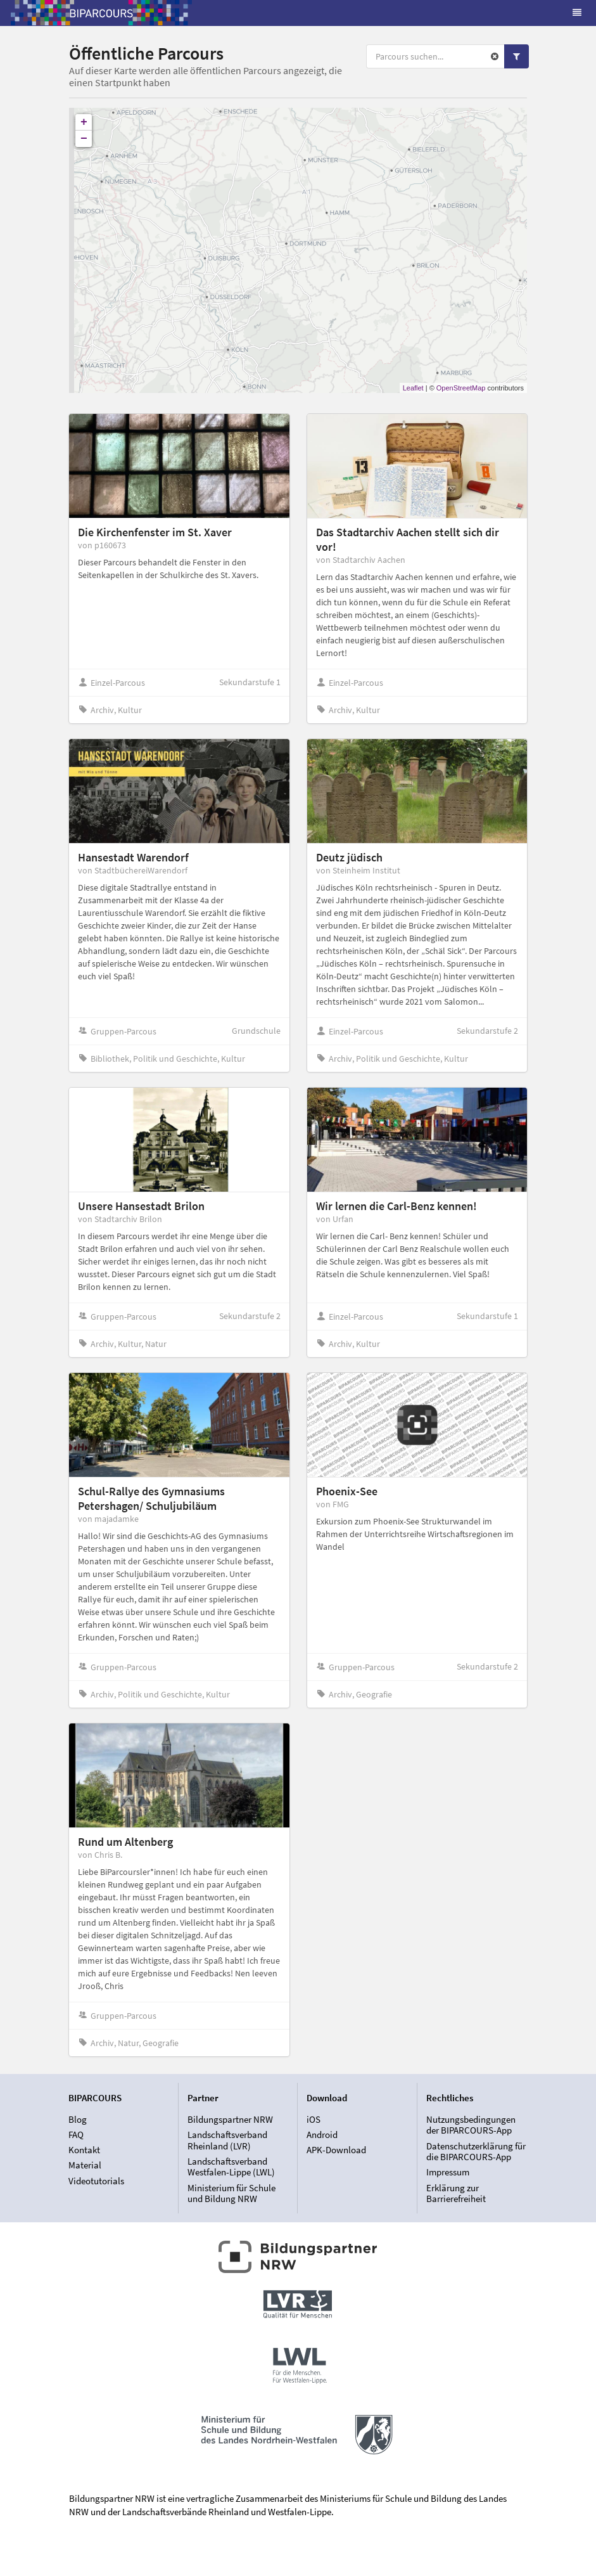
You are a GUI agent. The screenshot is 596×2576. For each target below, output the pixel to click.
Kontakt (84, 2150)
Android (322, 2134)
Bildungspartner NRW (230, 2119)
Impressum (447, 2172)
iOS (313, 2119)
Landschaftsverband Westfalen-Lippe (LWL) (231, 2167)
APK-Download (336, 2150)
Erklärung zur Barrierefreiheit (456, 2193)
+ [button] (83, 122)
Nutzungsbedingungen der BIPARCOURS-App (471, 2125)
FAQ (76, 2134)
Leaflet (413, 388)
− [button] (83, 138)
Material (84, 2165)
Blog (77, 2119)
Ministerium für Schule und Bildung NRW (231, 2193)
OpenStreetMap (461, 388)
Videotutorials (96, 2181)
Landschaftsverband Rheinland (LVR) (227, 2140)
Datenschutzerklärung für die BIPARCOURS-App (476, 2151)
